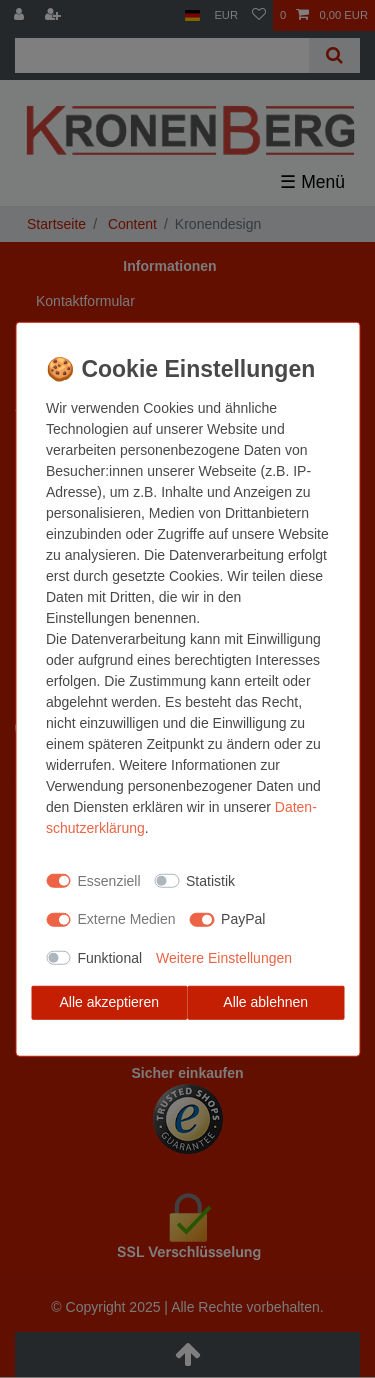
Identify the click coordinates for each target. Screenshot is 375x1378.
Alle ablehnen (265, 1002)
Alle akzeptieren (109, 1002)
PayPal (243, 919)
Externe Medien (127, 919)
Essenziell (109, 880)
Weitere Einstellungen (224, 957)
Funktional (110, 957)
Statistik (210, 880)
